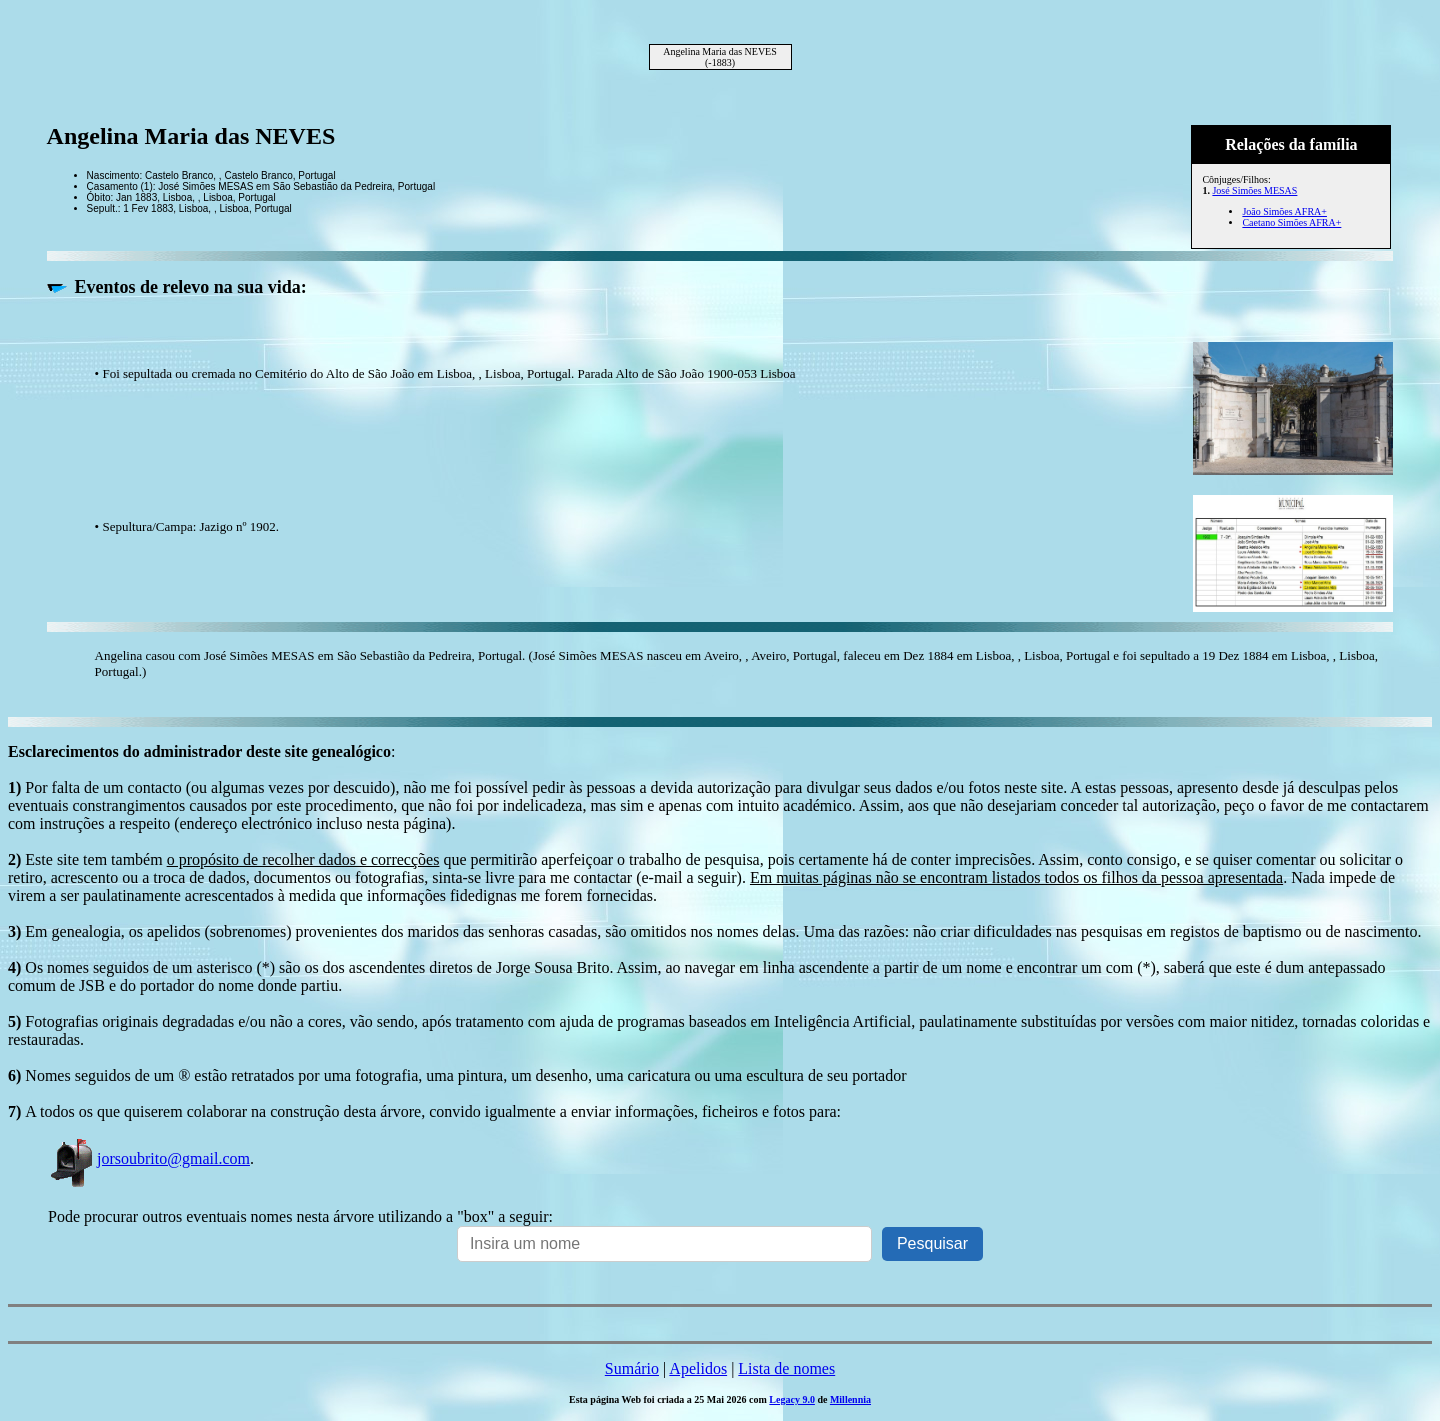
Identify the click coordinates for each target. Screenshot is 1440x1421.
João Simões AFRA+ (1284, 211)
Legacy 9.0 (792, 1399)
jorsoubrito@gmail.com (149, 1158)
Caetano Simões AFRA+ (1291, 222)
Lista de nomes (786, 1368)
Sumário (632, 1368)
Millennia (850, 1399)
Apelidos (698, 1368)
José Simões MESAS (1254, 190)
